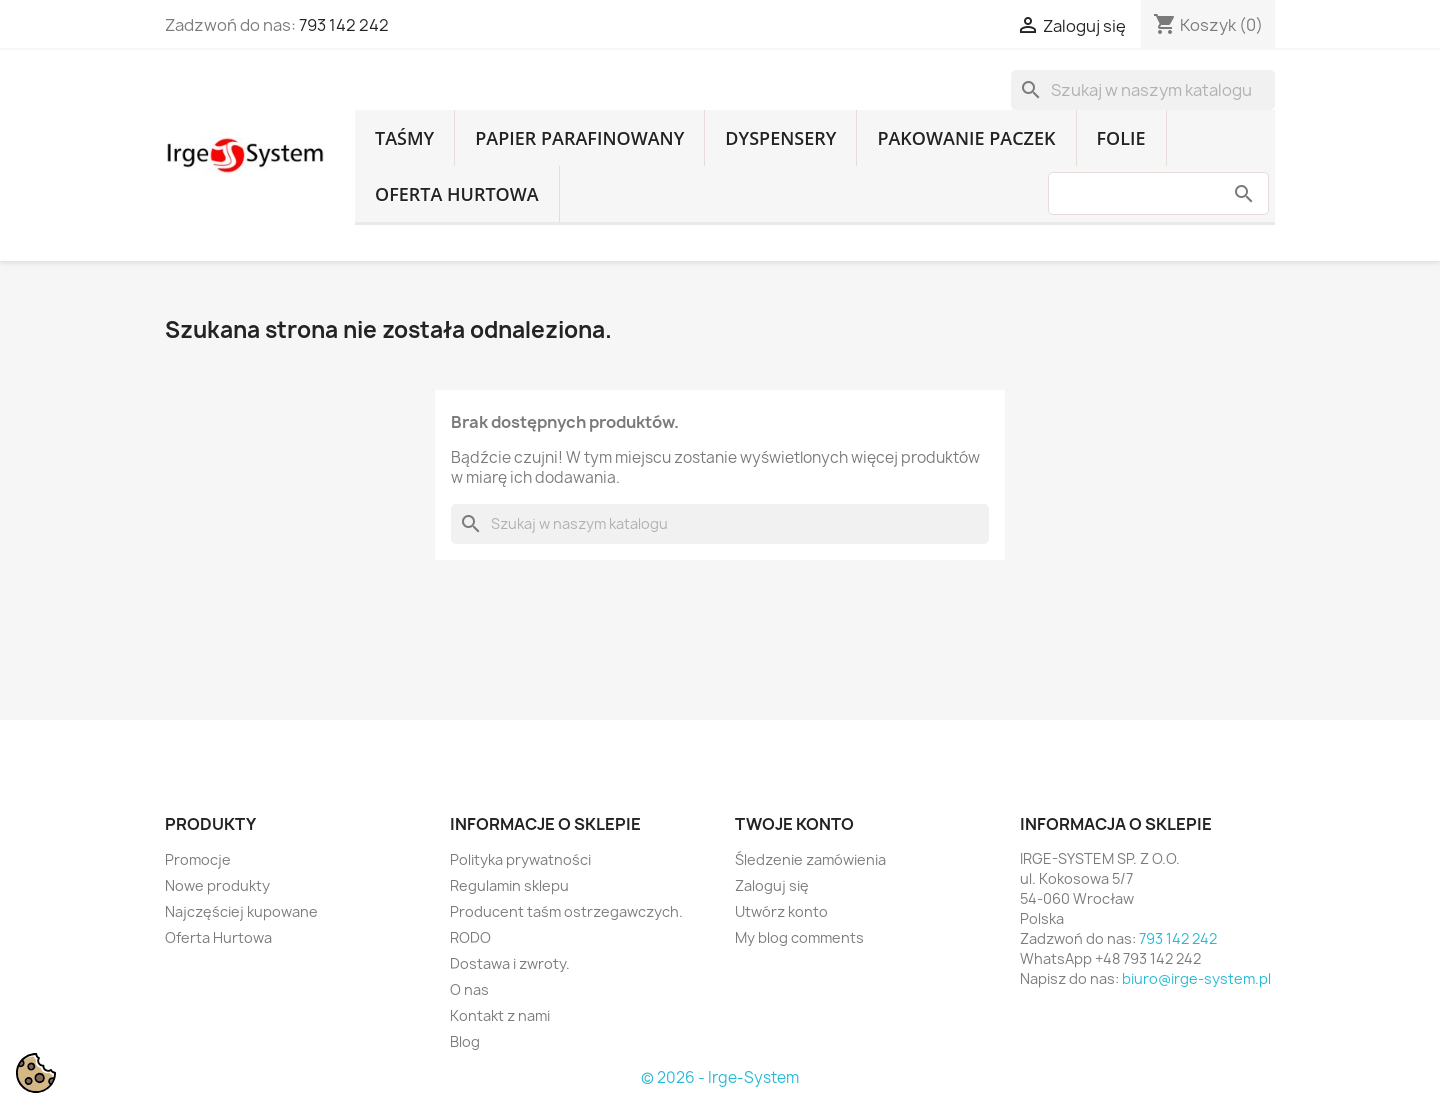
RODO (470, 937)
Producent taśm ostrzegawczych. (566, 911)
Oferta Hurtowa (457, 194)
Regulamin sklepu (509, 885)
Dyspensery (780, 138)
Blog (465, 1041)
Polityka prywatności (520, 859)
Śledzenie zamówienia (810, 859)
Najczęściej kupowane (241, 911)
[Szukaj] (1143, 90)
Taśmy (404, 138)
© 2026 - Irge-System (720, 1077)
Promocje (198, 859)
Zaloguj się (772, 885)
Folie (1121, 138)
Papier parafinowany (579, 138)
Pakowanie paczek (966, 138)
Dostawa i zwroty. (510, 963)
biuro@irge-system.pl (1196, 978)
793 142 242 (344, 25)
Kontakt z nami (500, 1015)
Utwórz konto (781, 911)
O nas (469, 989)
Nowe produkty (217, 885)
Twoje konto (794, 824)
